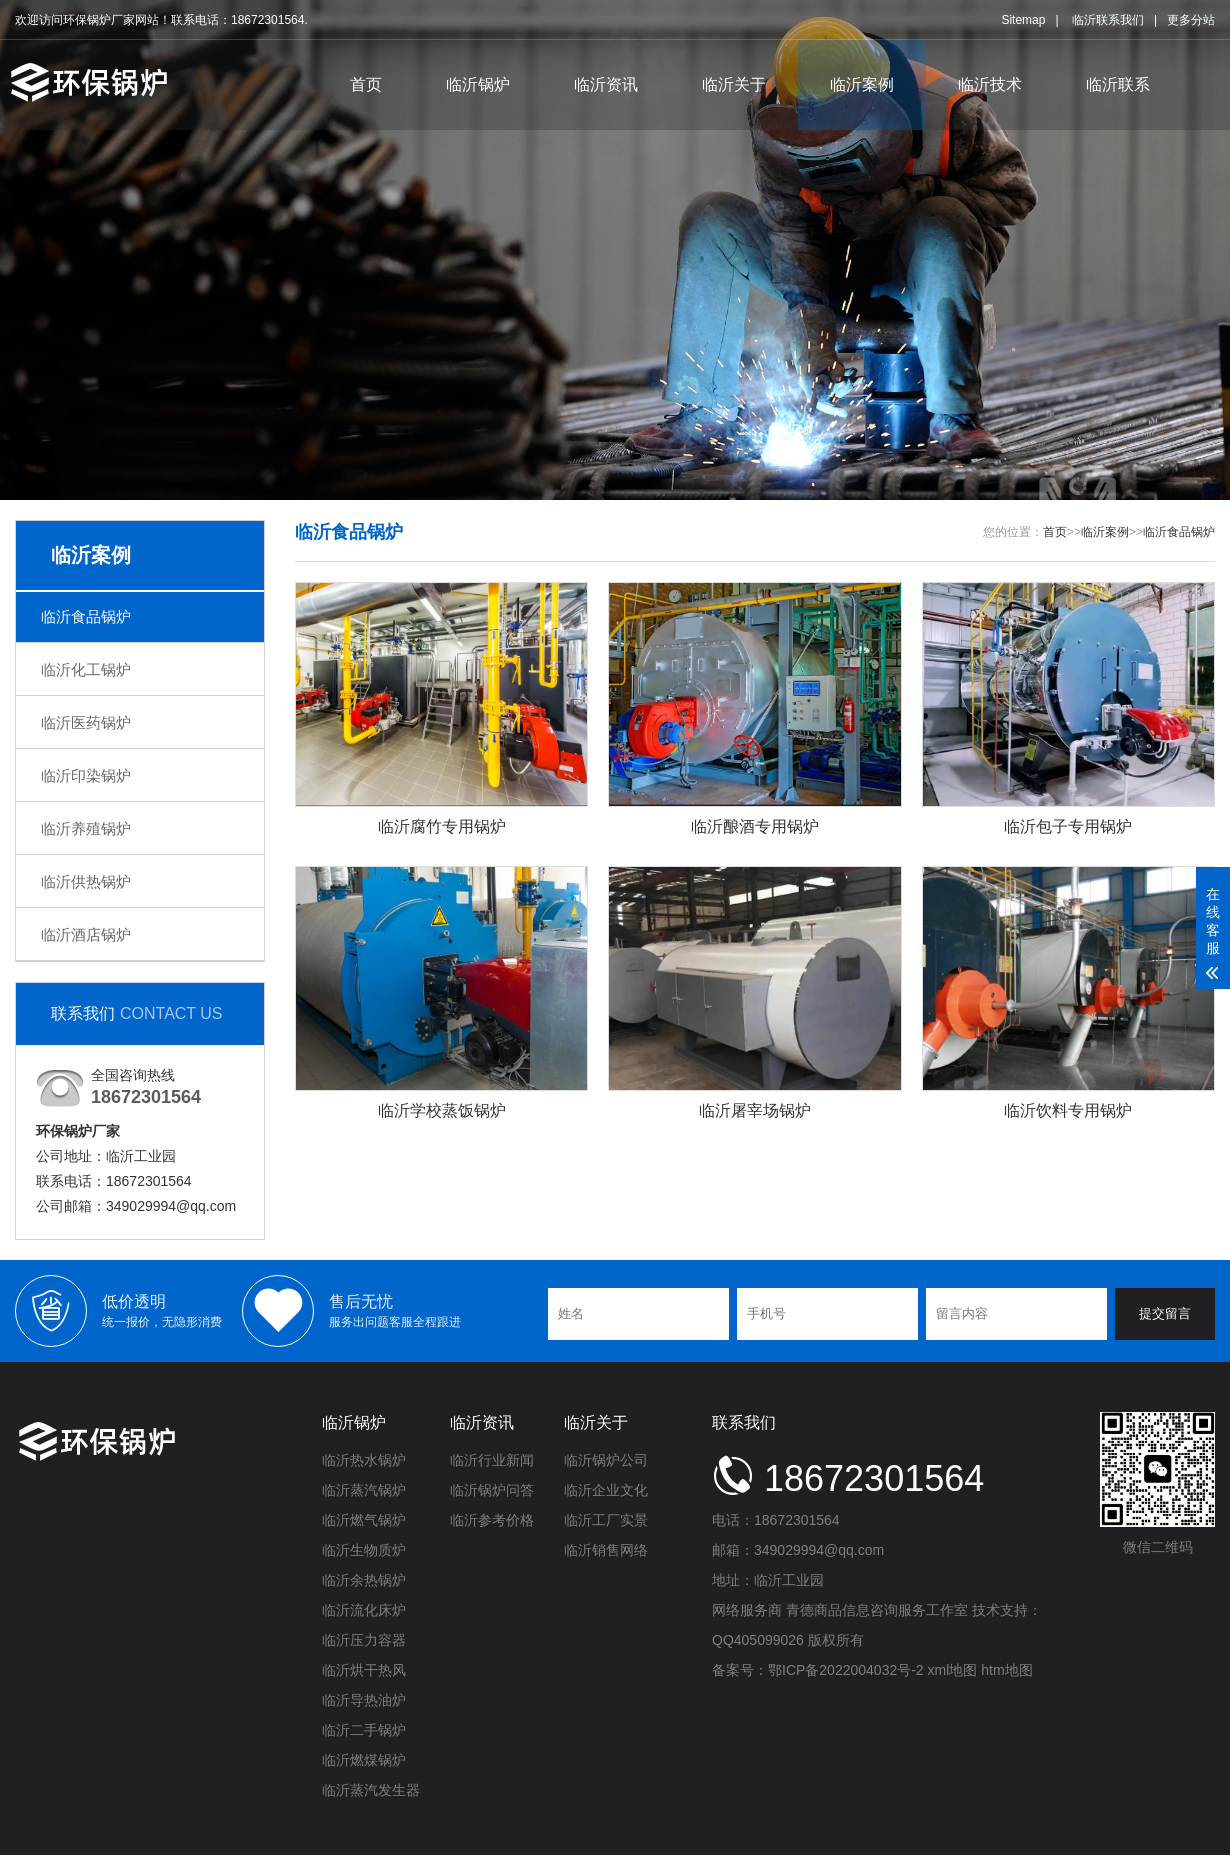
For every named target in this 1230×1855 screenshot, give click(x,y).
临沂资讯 (606, 83)
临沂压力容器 (364, 1640)
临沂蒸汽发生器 (371, 1790)
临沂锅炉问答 (492, 1490)
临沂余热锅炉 (364, 1580)
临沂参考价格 (492, 1520)
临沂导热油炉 (364, 1700)
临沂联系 (1118, 83)
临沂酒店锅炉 (86, 934)
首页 (366, 83)
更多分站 (1191, 19)
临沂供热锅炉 (86, 881)
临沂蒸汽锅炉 (364, 1490)
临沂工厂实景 (606, 1520)
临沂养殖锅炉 (86, 828)
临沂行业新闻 (492, 1460)
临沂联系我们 (1108, 19)
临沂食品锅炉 (86, 616)
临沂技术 (990, 83)
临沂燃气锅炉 (364, 1520)
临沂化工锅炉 (86, 669)
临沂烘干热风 (364, 1670)
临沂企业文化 (606, 1490)
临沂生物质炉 (364, 1550)
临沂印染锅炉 (86, 775)
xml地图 (953, 1670)
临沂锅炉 (478, 83)
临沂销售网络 (606, 1550)
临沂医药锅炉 (86, 722)
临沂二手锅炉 (364, 1730)
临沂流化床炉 (364, 1610)
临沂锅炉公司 (606, 1460)
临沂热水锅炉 (364, 1460)
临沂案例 (862, 83)
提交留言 (1165, 1313)
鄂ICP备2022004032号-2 (846, 1670)
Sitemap (1023, 19)
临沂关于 (734, 83)
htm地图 (1006, 1670)
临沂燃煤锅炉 (364, 1760)
